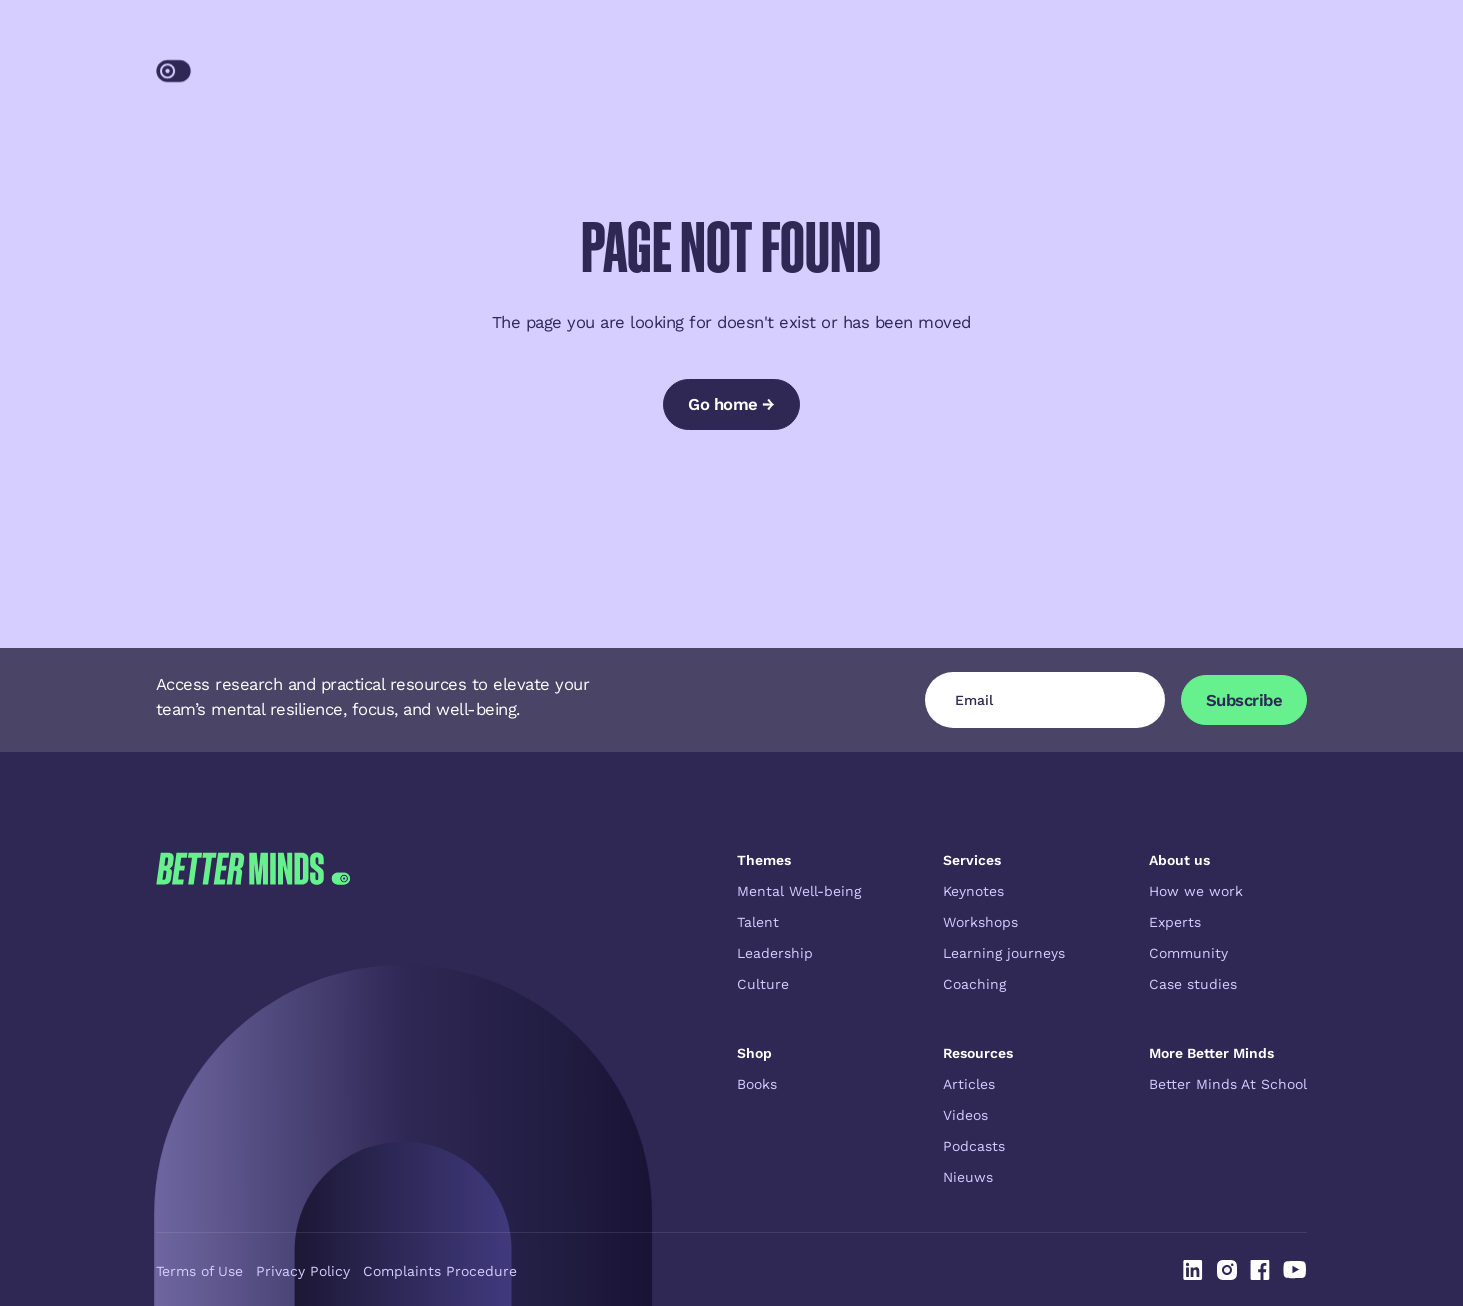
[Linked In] (1193, 1270)
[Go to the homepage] (253, 1019)
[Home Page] (261, 64)
